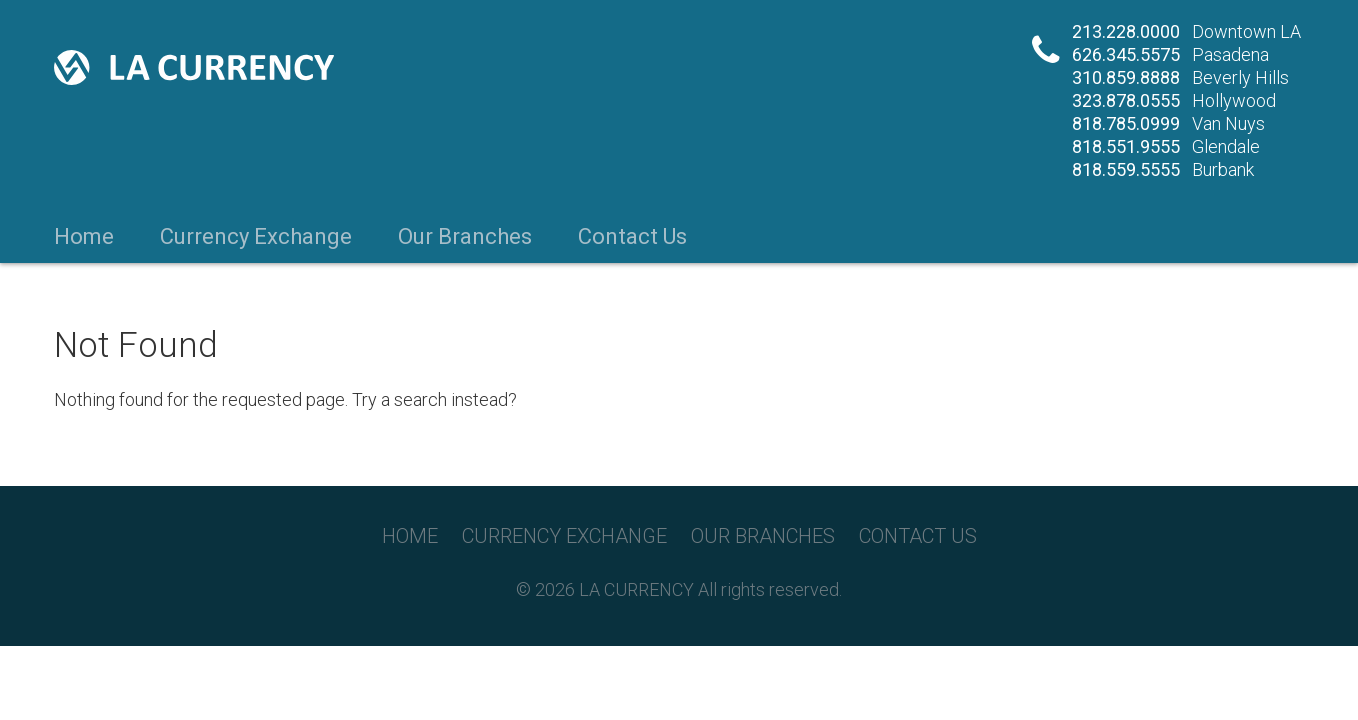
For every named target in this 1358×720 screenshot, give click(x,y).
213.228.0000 (1126, 31)
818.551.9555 (1126, 146)
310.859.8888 (1126, 77)
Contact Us (632, 237)
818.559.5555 (1126, 169)
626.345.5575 (1126, 54)
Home (84, 237)
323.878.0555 (1126, 100)
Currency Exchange (256, 237)
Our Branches (465, 237)
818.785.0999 (1126, 123)
